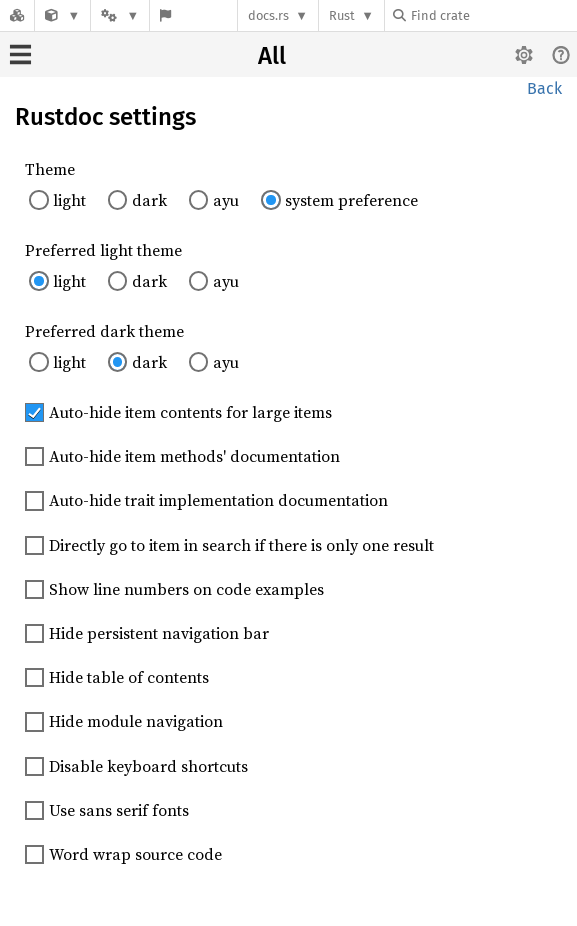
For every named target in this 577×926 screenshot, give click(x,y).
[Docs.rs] (17, 15)
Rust (342, 15)
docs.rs (268, 15)
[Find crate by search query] (493, 15)
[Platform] (120, 15)
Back (544, 88)
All (272, 56)
